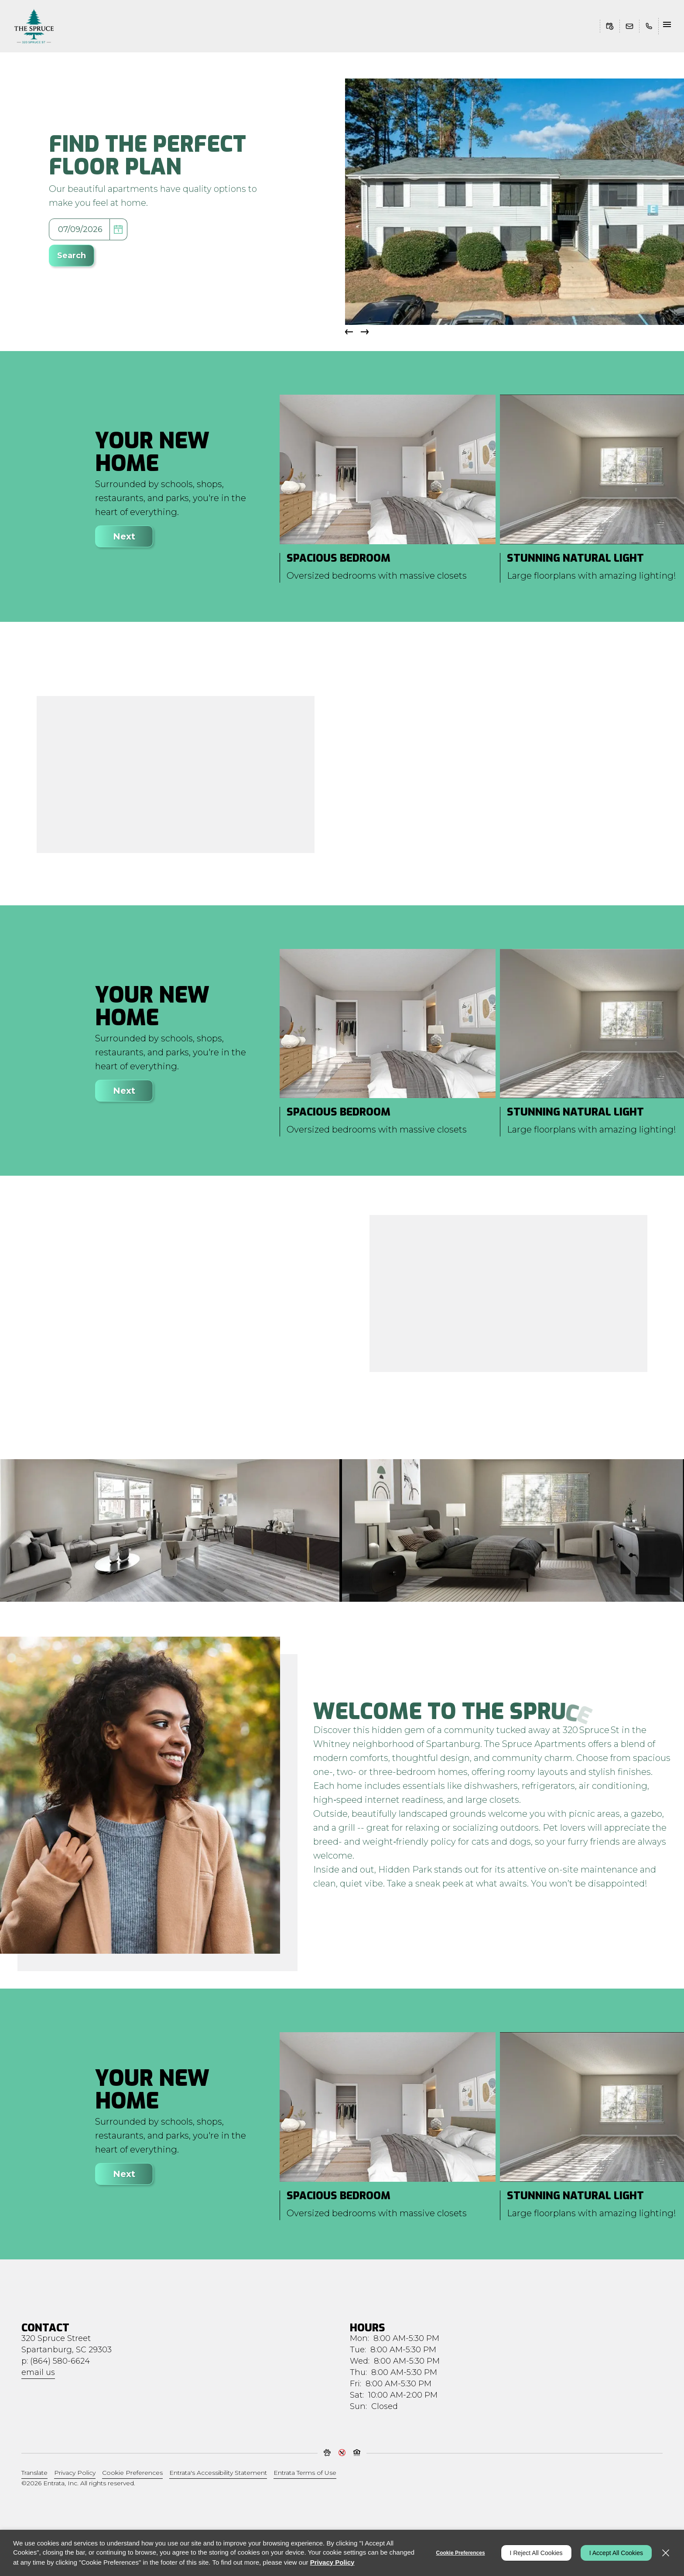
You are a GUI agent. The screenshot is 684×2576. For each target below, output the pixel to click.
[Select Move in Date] (79, 229)
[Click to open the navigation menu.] (668, 26)
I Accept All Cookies (616, 2552)
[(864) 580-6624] (647, 26)
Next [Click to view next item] (124, 536)
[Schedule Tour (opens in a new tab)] (610, 26)
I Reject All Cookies (536, 2552)
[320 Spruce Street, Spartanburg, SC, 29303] (66, 2344)
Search (71, 255)
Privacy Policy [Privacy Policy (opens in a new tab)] (75, 2473)
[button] (630, 26)
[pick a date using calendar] (118, 229)
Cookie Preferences (460, 2553)
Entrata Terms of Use (305, 2473)
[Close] (665, 2553)
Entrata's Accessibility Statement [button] (218, 2473)
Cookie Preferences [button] (132, 2473)
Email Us (38, 2372)
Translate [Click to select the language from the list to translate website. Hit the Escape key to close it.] (34, 2473)
